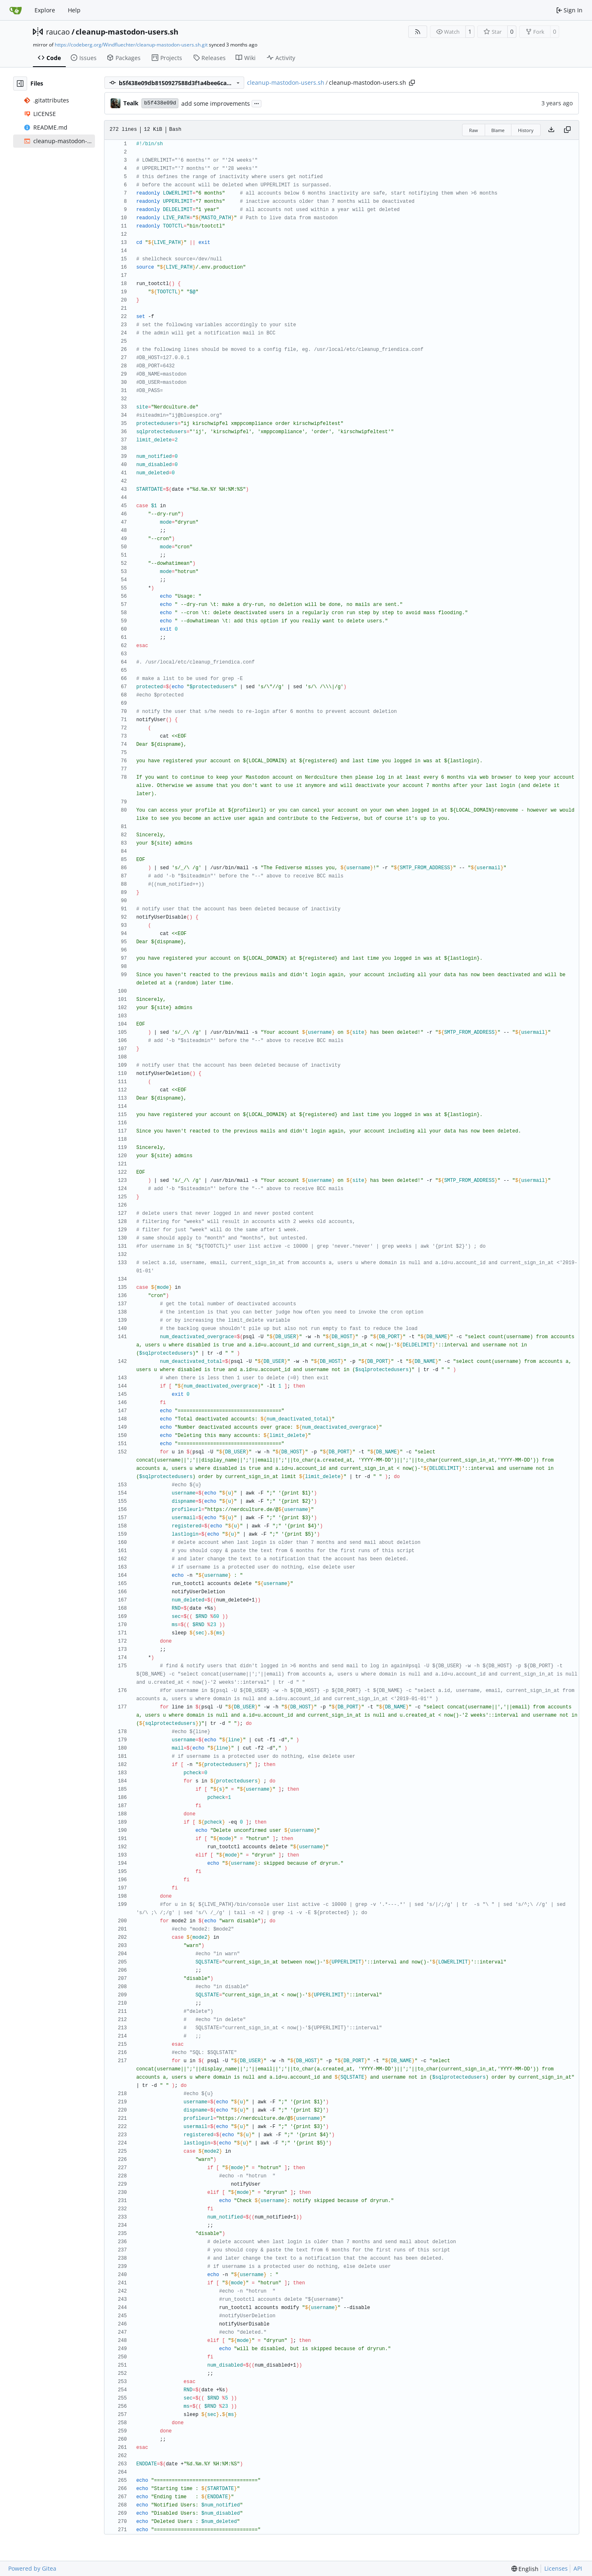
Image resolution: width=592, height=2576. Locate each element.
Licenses (556, 2568)
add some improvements (215, 103)
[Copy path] (412, 83)
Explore (45, 10)
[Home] (15, 10)
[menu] (525, 2569)
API (578, 2568)
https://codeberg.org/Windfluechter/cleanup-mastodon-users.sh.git (131, 44)
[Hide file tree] (20, 84)
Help (74, 10)
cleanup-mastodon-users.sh (127, 32)
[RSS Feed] (417, 32)
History (526, 130)
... (256, 103)
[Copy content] (567, 130)
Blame (497, 130)
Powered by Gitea (32, 2568)
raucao (58, 32)
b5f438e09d (160, 103)
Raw (473, 130)
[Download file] (551, 130)
